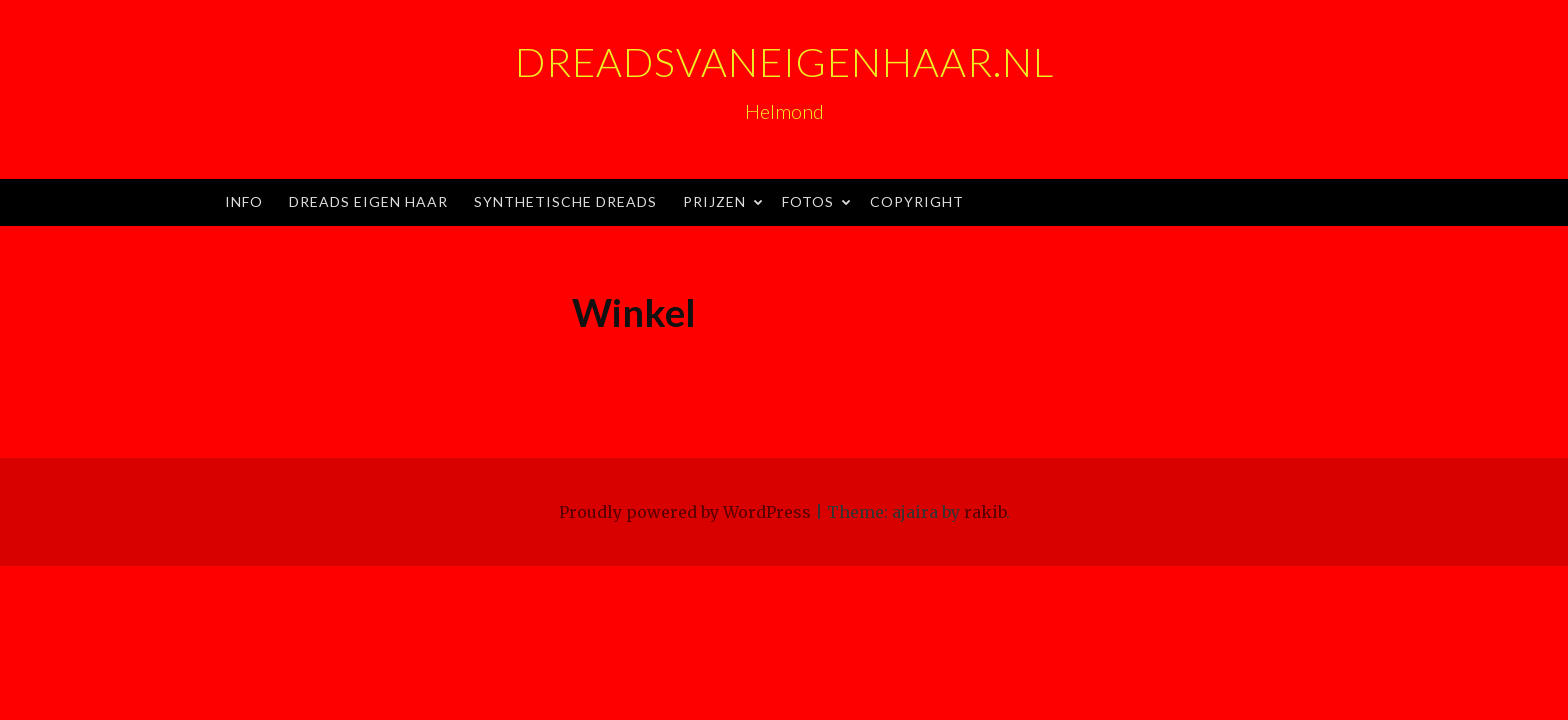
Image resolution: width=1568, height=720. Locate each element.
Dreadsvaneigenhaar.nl (784, 62)
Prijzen (714, 201)
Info (244, 201)
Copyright (917, 201)
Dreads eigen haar (368, 201)
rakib (985, 512)
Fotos (808, 201)
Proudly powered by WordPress (685, 512)
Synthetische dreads (565, 201)
